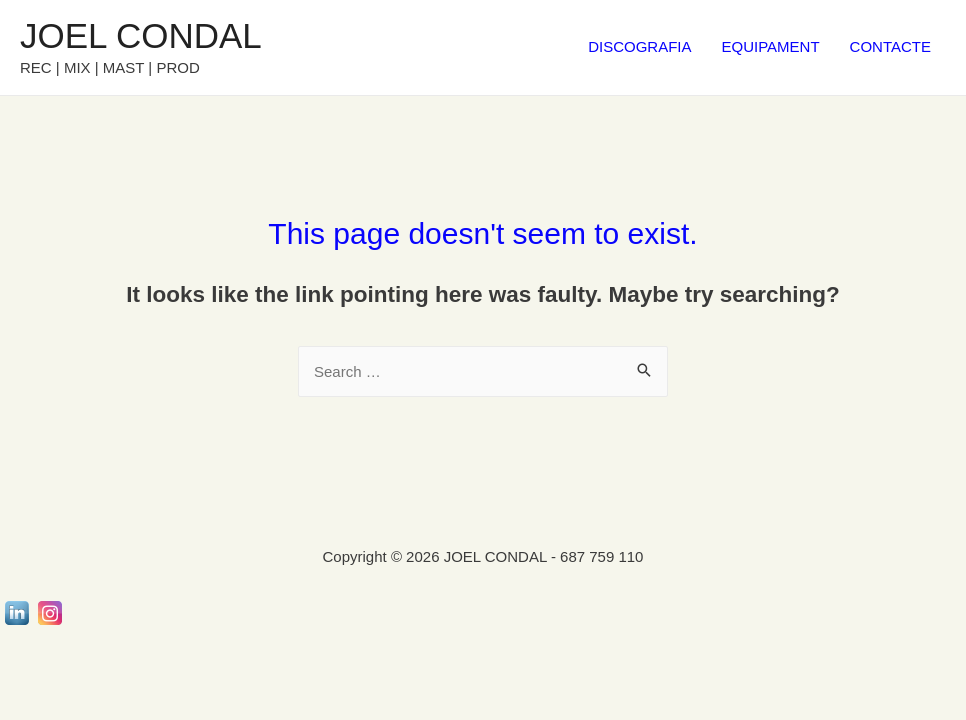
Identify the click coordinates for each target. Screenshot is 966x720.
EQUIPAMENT (771, 46)
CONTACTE (890, 46)
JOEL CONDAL (141, 35)
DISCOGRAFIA (639, 46)
